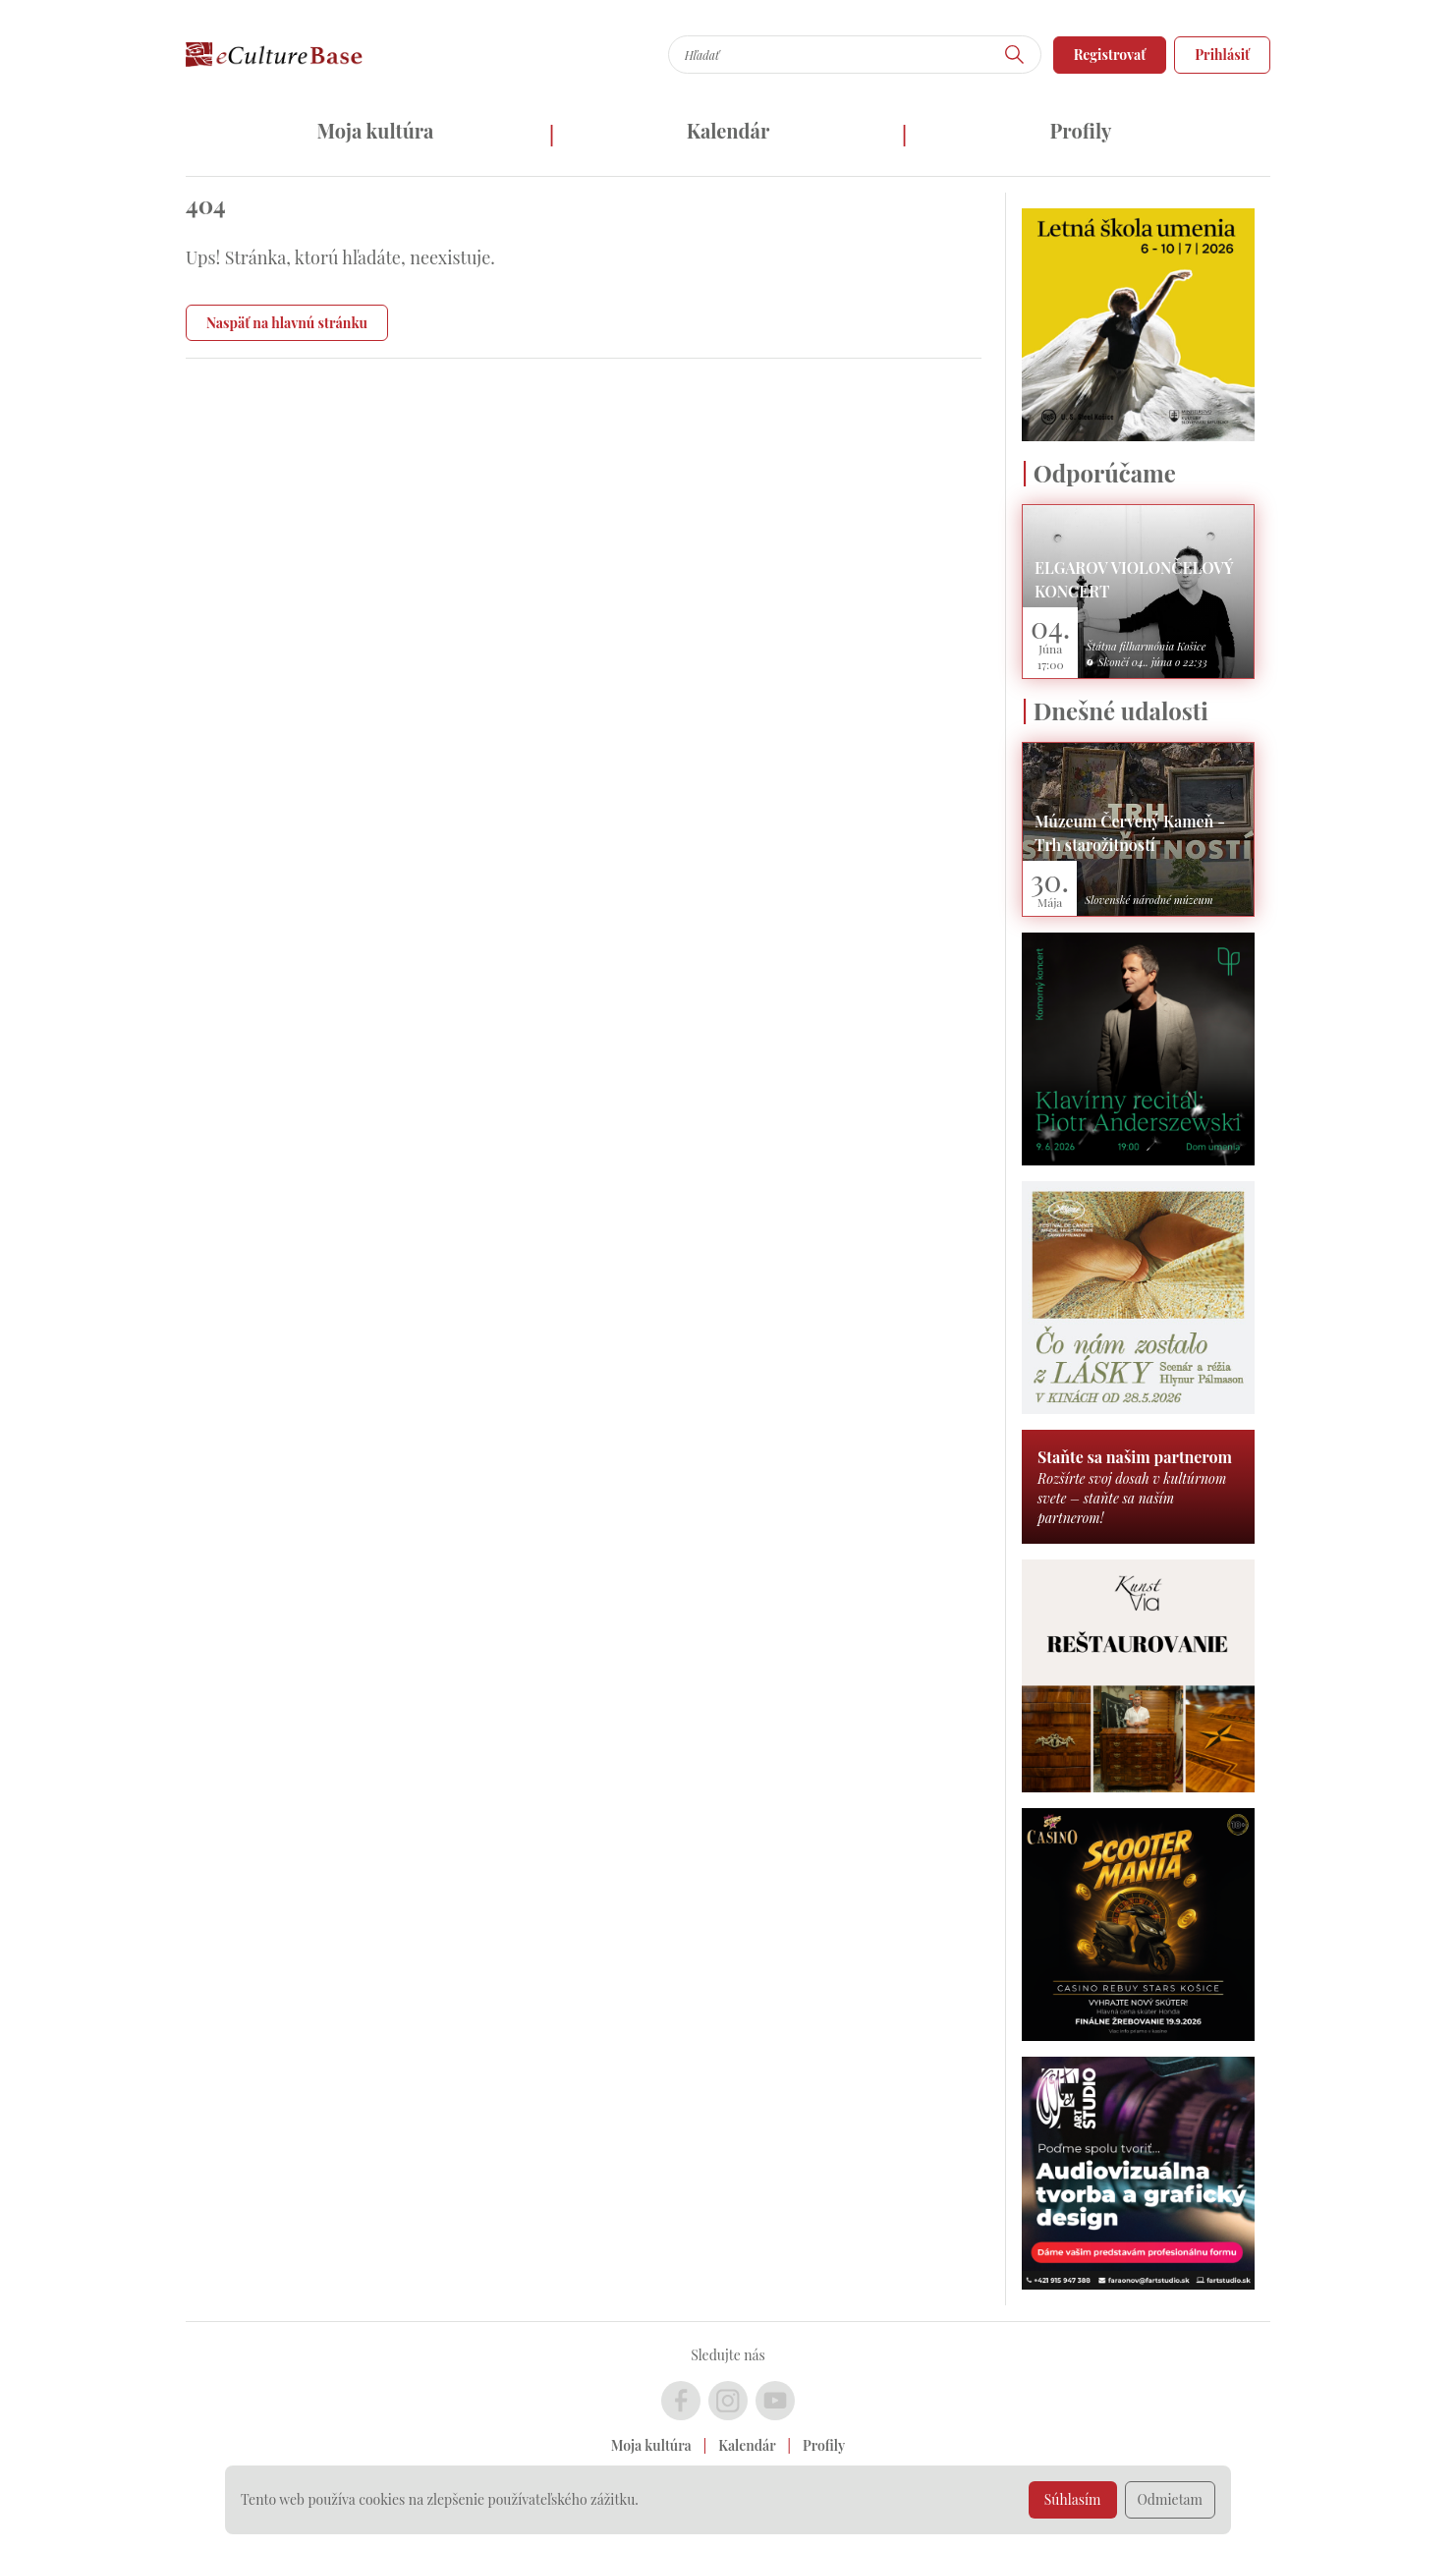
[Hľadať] (1015, 54)
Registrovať (1110, 54)
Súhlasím (1072, 2499)
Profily (1081, 130)
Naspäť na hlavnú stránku (286, 322)
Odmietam (1171, 2499)
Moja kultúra (374, 130)
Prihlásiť (1222, 54)
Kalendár (728, 130)
